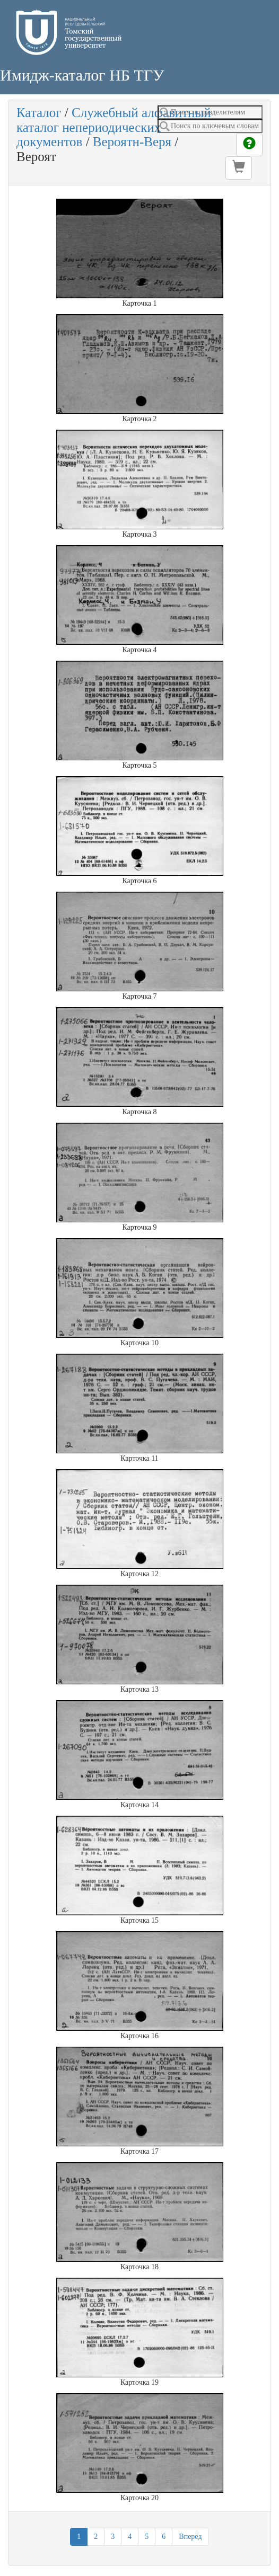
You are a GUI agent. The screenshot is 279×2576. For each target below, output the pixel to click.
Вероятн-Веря (132, 142)
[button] (238, 168)
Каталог (39, 112)
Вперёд (190, 2537)
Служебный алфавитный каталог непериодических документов (113, 127)
